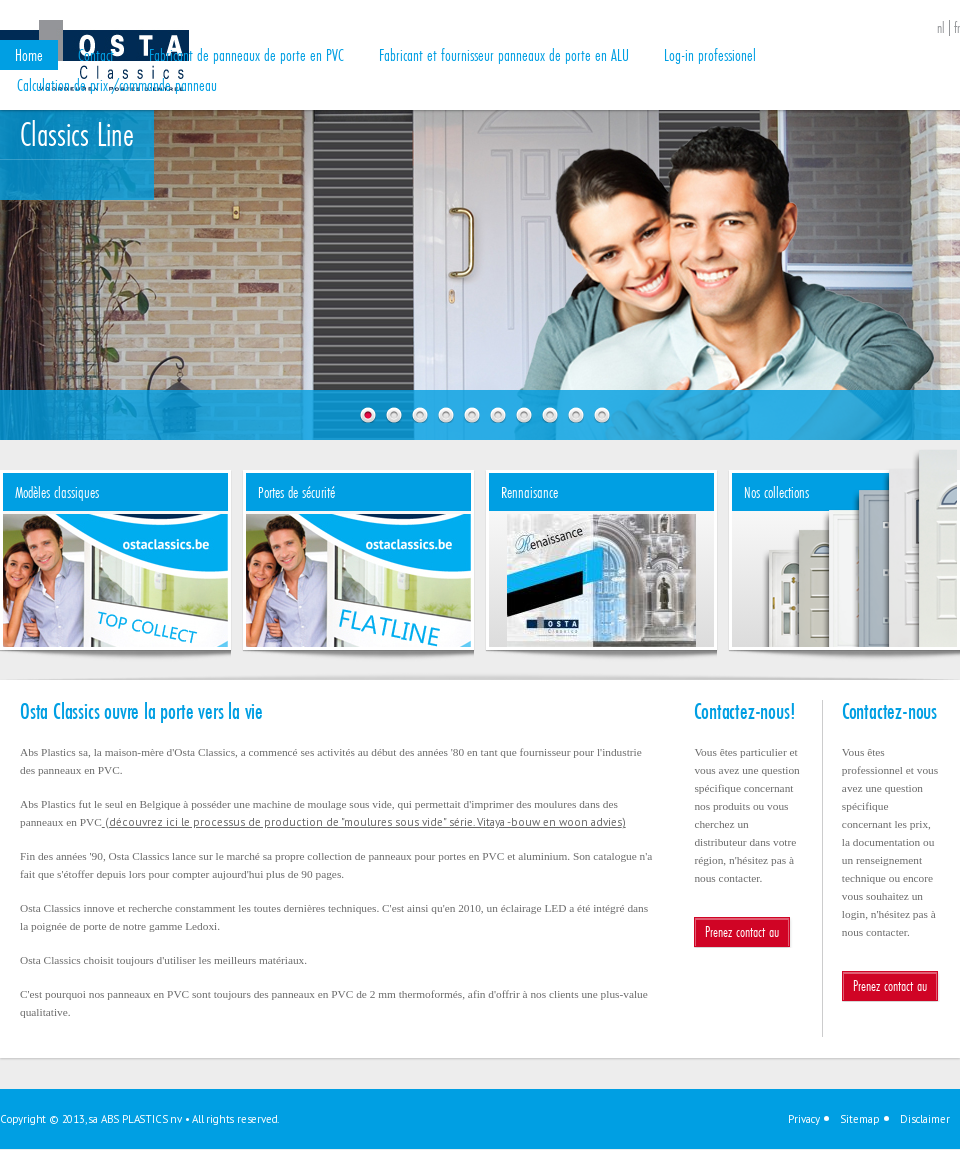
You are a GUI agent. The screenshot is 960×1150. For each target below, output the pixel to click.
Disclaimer (925, 1119)
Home (29, 54)
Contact (96, 54)
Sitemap (860, 1119)
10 (602, 415)
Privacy (804, 1119)
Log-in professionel (710, 54)
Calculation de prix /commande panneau (117, 84)
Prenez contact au (742, 931)
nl (941, 28)
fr (957, 28)
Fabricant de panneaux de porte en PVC (246, 54)
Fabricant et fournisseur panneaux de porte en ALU (504, 54)
